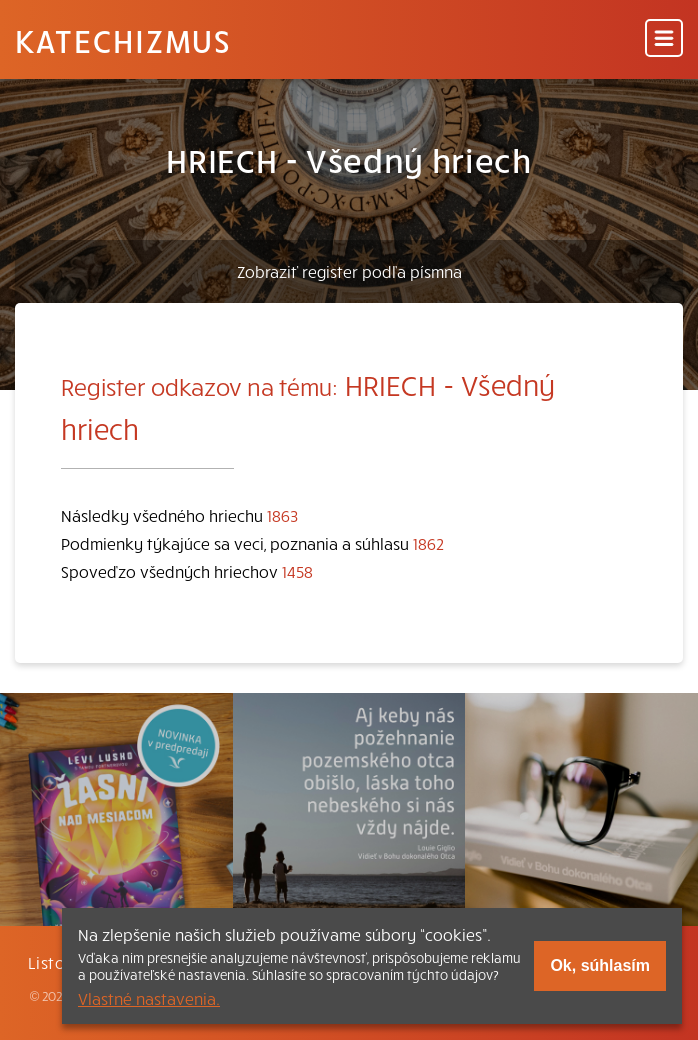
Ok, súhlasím (600, 965)
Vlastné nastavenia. (149, 998)
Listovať (60, 962)
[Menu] (664, 39)
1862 (428, 543)
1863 (282, 515)
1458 (297, 571)
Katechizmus (123, 40)
